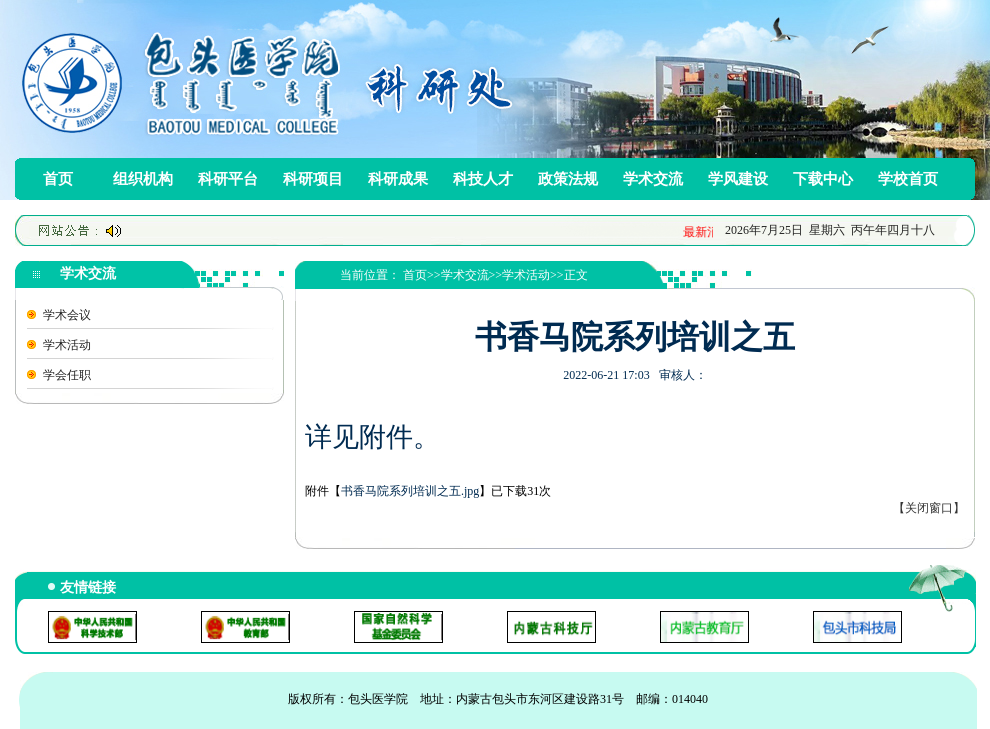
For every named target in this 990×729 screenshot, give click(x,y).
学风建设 (738, 179)
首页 (58, 179)
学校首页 (908, 179)
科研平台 (228, 179)
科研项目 (313, 179)
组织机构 (143, 179)
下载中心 (823, 179)
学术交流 (653, 179)
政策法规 (568, 179)
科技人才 (483, 179)
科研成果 (398, 179)
